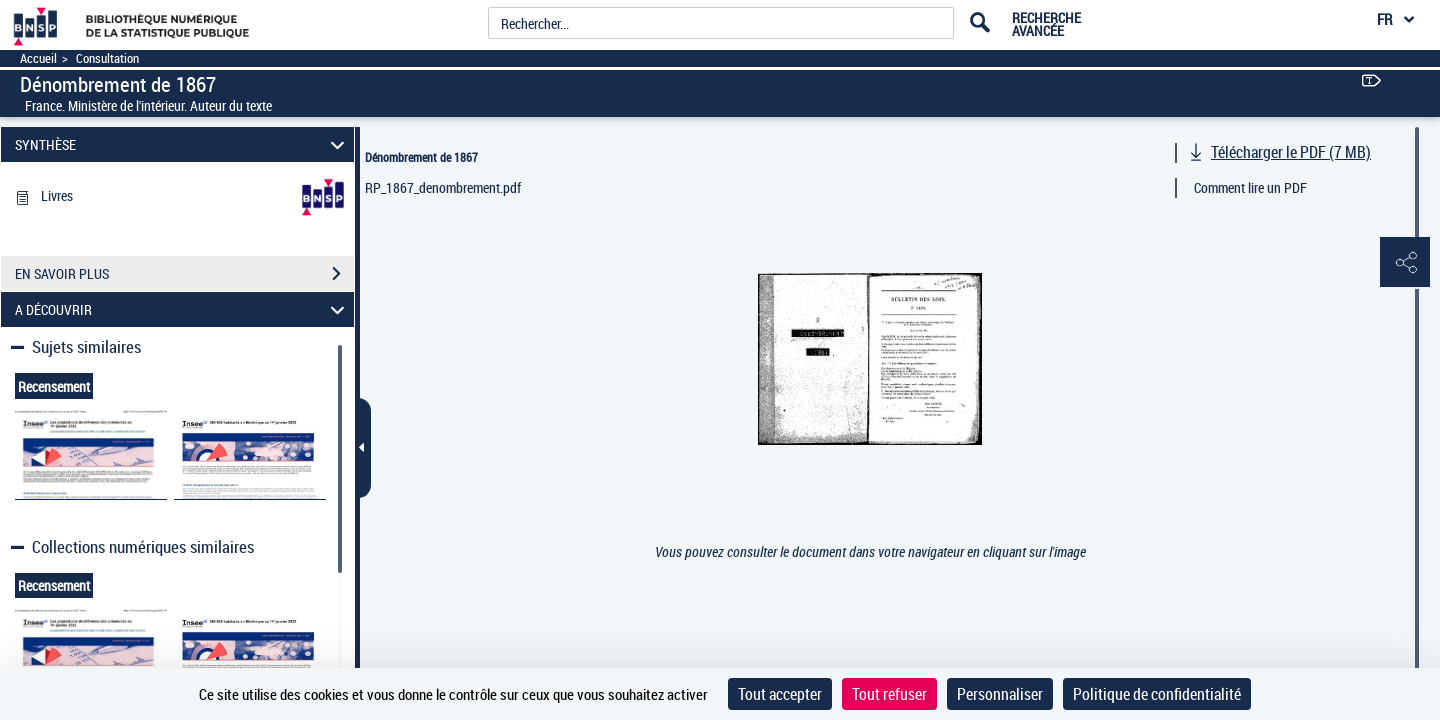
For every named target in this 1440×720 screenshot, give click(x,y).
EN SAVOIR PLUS (184, 274)
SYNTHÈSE (183, 144)
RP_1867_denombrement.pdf (443, 187)
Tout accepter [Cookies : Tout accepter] (780, 694)
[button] (1405, 263)
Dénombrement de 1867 (421, 157)
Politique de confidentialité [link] (1157, 694)
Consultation (107, 58)
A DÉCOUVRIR (183, 309)
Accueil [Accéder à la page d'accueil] (38, 58)
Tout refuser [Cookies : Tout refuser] (889, 694)
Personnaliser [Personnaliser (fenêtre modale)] (1000, 694)
